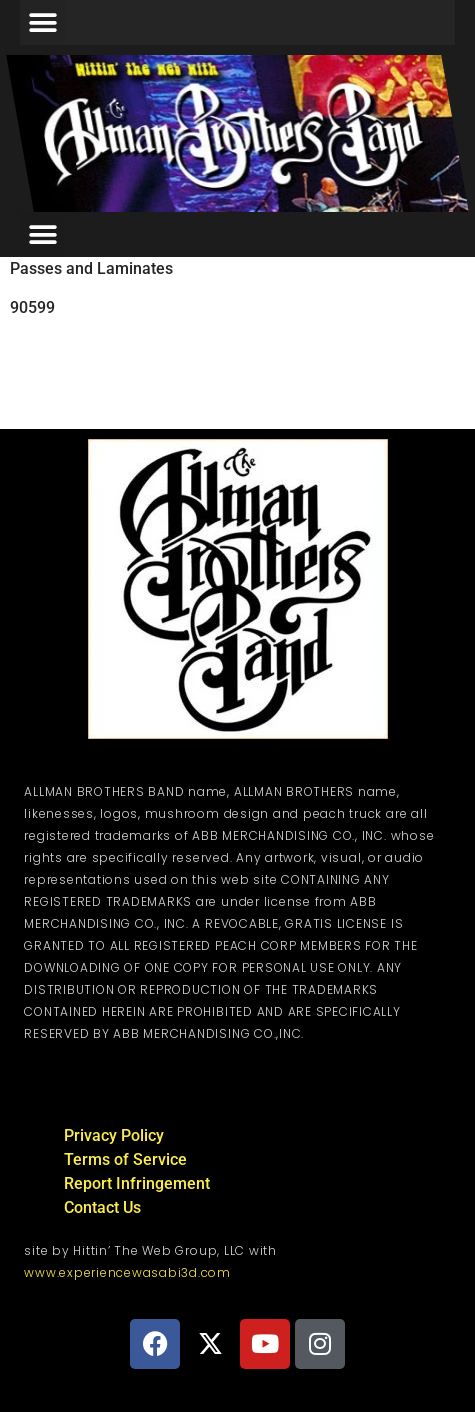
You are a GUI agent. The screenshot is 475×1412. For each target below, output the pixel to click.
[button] (42, 22)
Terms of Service (125, 1159)
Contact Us (102, 1207)
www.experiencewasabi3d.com (127, 1272)
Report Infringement (137, 1183)
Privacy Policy (114, 1135)
